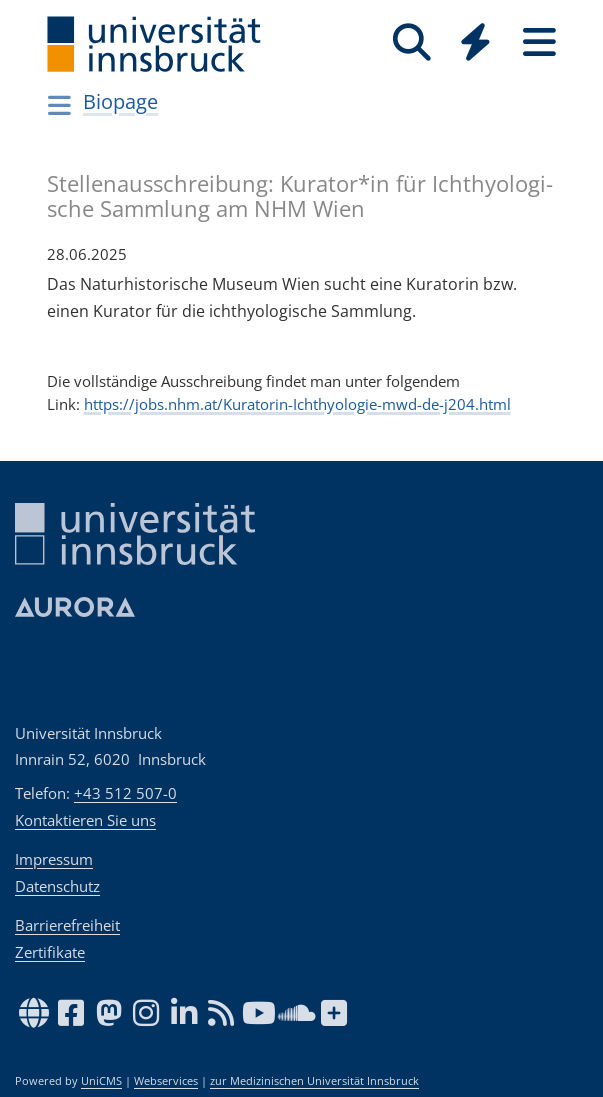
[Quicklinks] (476, 42)
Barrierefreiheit (67, 925)
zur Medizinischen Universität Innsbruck (314, 1081)
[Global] (476, 44)
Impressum (54, 859)
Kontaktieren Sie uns (85, 820)
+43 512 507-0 (125, 793)
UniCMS (101, 1081)
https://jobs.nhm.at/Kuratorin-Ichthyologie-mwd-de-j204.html (297, 404)
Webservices (166, 1081)
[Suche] (412, 42)
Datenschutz (57, 886)
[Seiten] (540, 42)
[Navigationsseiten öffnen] (60, 105)
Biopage (120, 101)
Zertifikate (50, 952)
